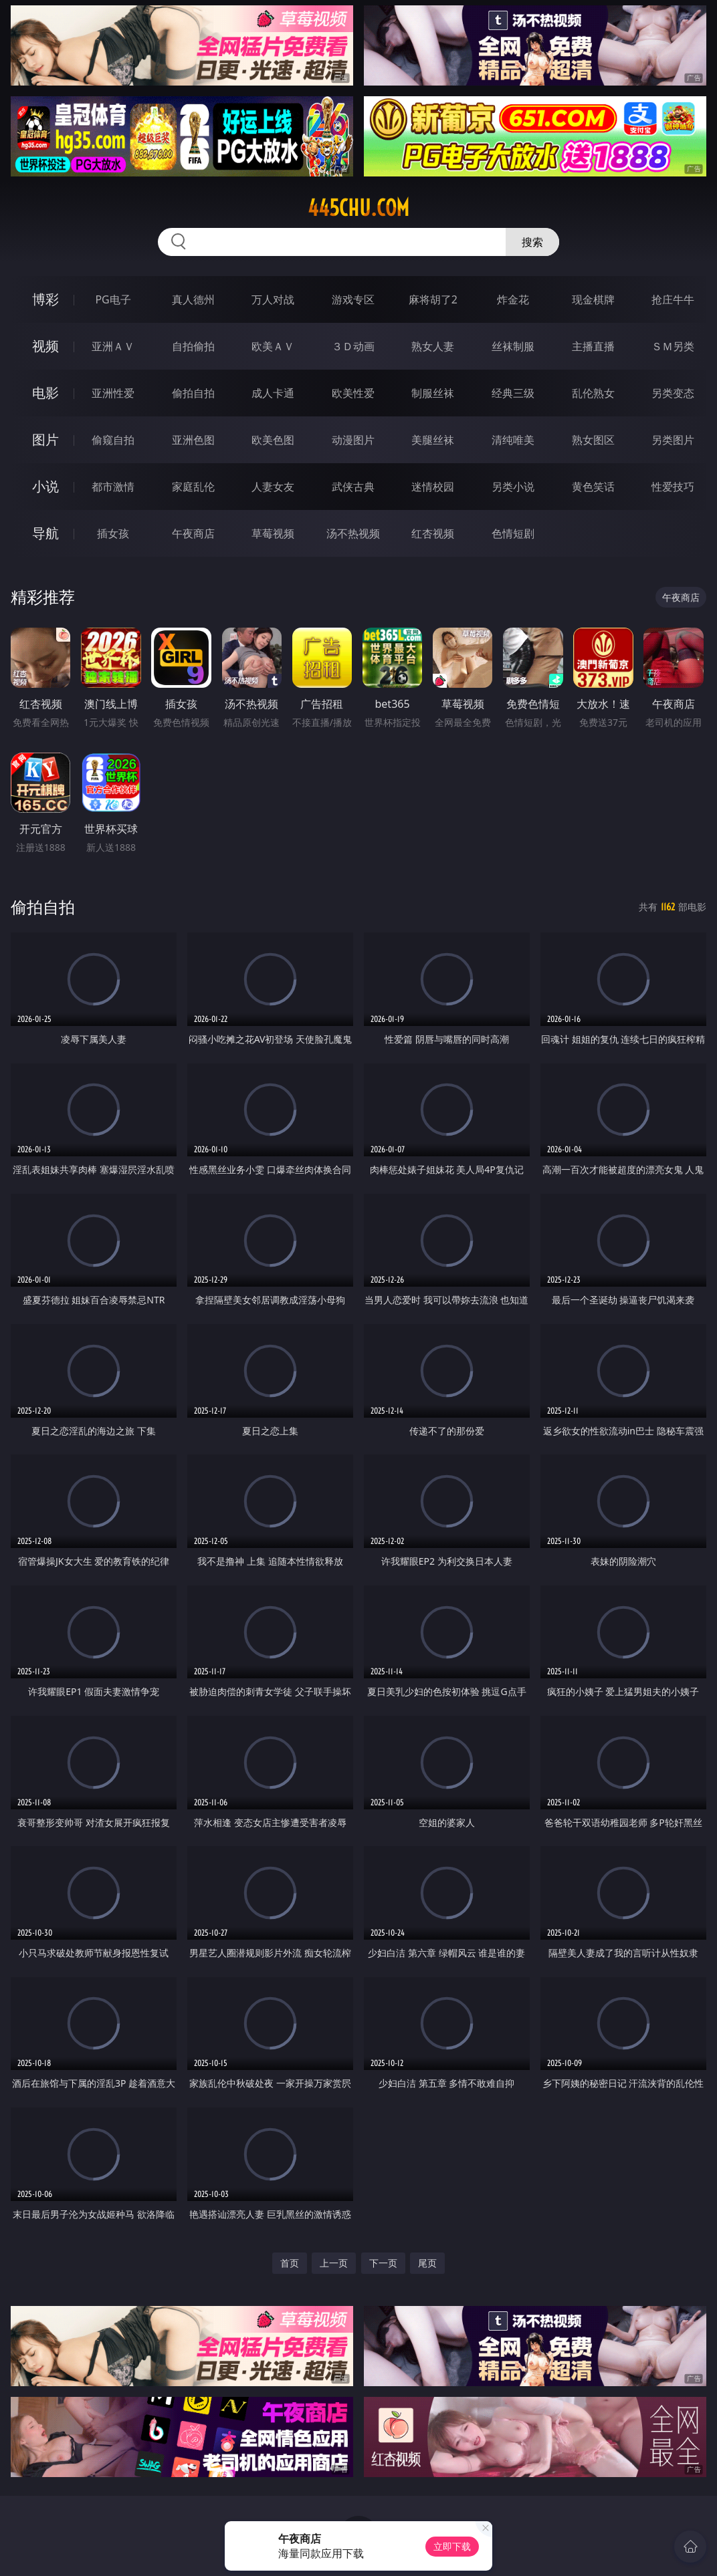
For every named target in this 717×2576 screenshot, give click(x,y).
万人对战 (272, 299)
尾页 (427, 2263)
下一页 (383, 2263)
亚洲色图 (193, 439)
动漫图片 (353, 439)
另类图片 (672, 439)
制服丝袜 (432, 393)
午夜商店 (193, 533)
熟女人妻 (432, 346)
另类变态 (672, 393)
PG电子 (112, 299)
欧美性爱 (353, 393)
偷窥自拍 (113, 439)
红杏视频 (432, 533)
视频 (45, 346)
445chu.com (358, 208)
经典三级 (513, 393)
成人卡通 (272, 393)
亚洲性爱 (113, 393)
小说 (45, 486)
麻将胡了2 (433, 299)
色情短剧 (513, 533)
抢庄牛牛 (672, 299)
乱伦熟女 (593, 393)
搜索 (532, 242)
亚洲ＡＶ (113, 346)
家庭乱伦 (193, 486)
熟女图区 (593, 439)
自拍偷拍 (193, 346)
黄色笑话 (593, 486)
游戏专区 (353, 299)
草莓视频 (272, 533)
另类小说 (513, 486)
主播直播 (593, 346)
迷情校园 (432, 486)
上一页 (334, 2263)
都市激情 (113, 486)
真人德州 (193, 299)
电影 (45, 393)
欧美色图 (272, 439)
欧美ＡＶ (272, 346)
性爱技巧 (672, 486)
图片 (45, 439)
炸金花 (513, 299)
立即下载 (452, 2546)
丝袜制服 (513, 346)
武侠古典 (353, 486)
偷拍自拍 (193, 393)
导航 (45, 533)
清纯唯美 (513, 439)
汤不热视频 (353, 533)
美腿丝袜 (432, 439)
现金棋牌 (593, 299)
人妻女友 (272, 486)
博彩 (45, 299)
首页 (289, 2263)
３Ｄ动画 (353, 346)
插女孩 (113, 533)
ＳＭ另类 (672, 346)
